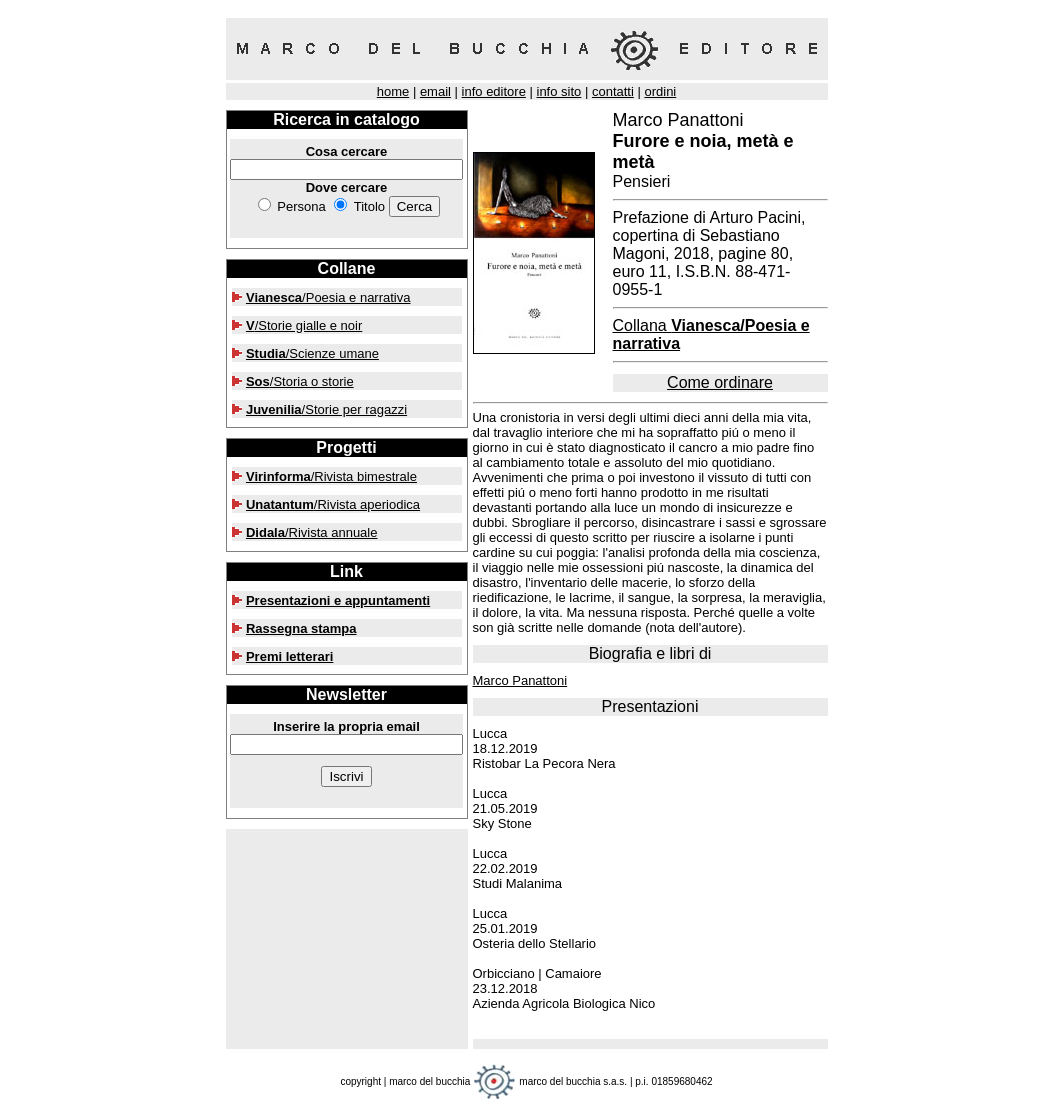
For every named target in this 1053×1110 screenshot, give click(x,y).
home (393, 91)
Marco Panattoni (520, 680)
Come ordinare (720, 382)
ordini (660, 91)
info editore (494, 91)
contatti (613, 91)
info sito (559, 91)
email (435, 91)
